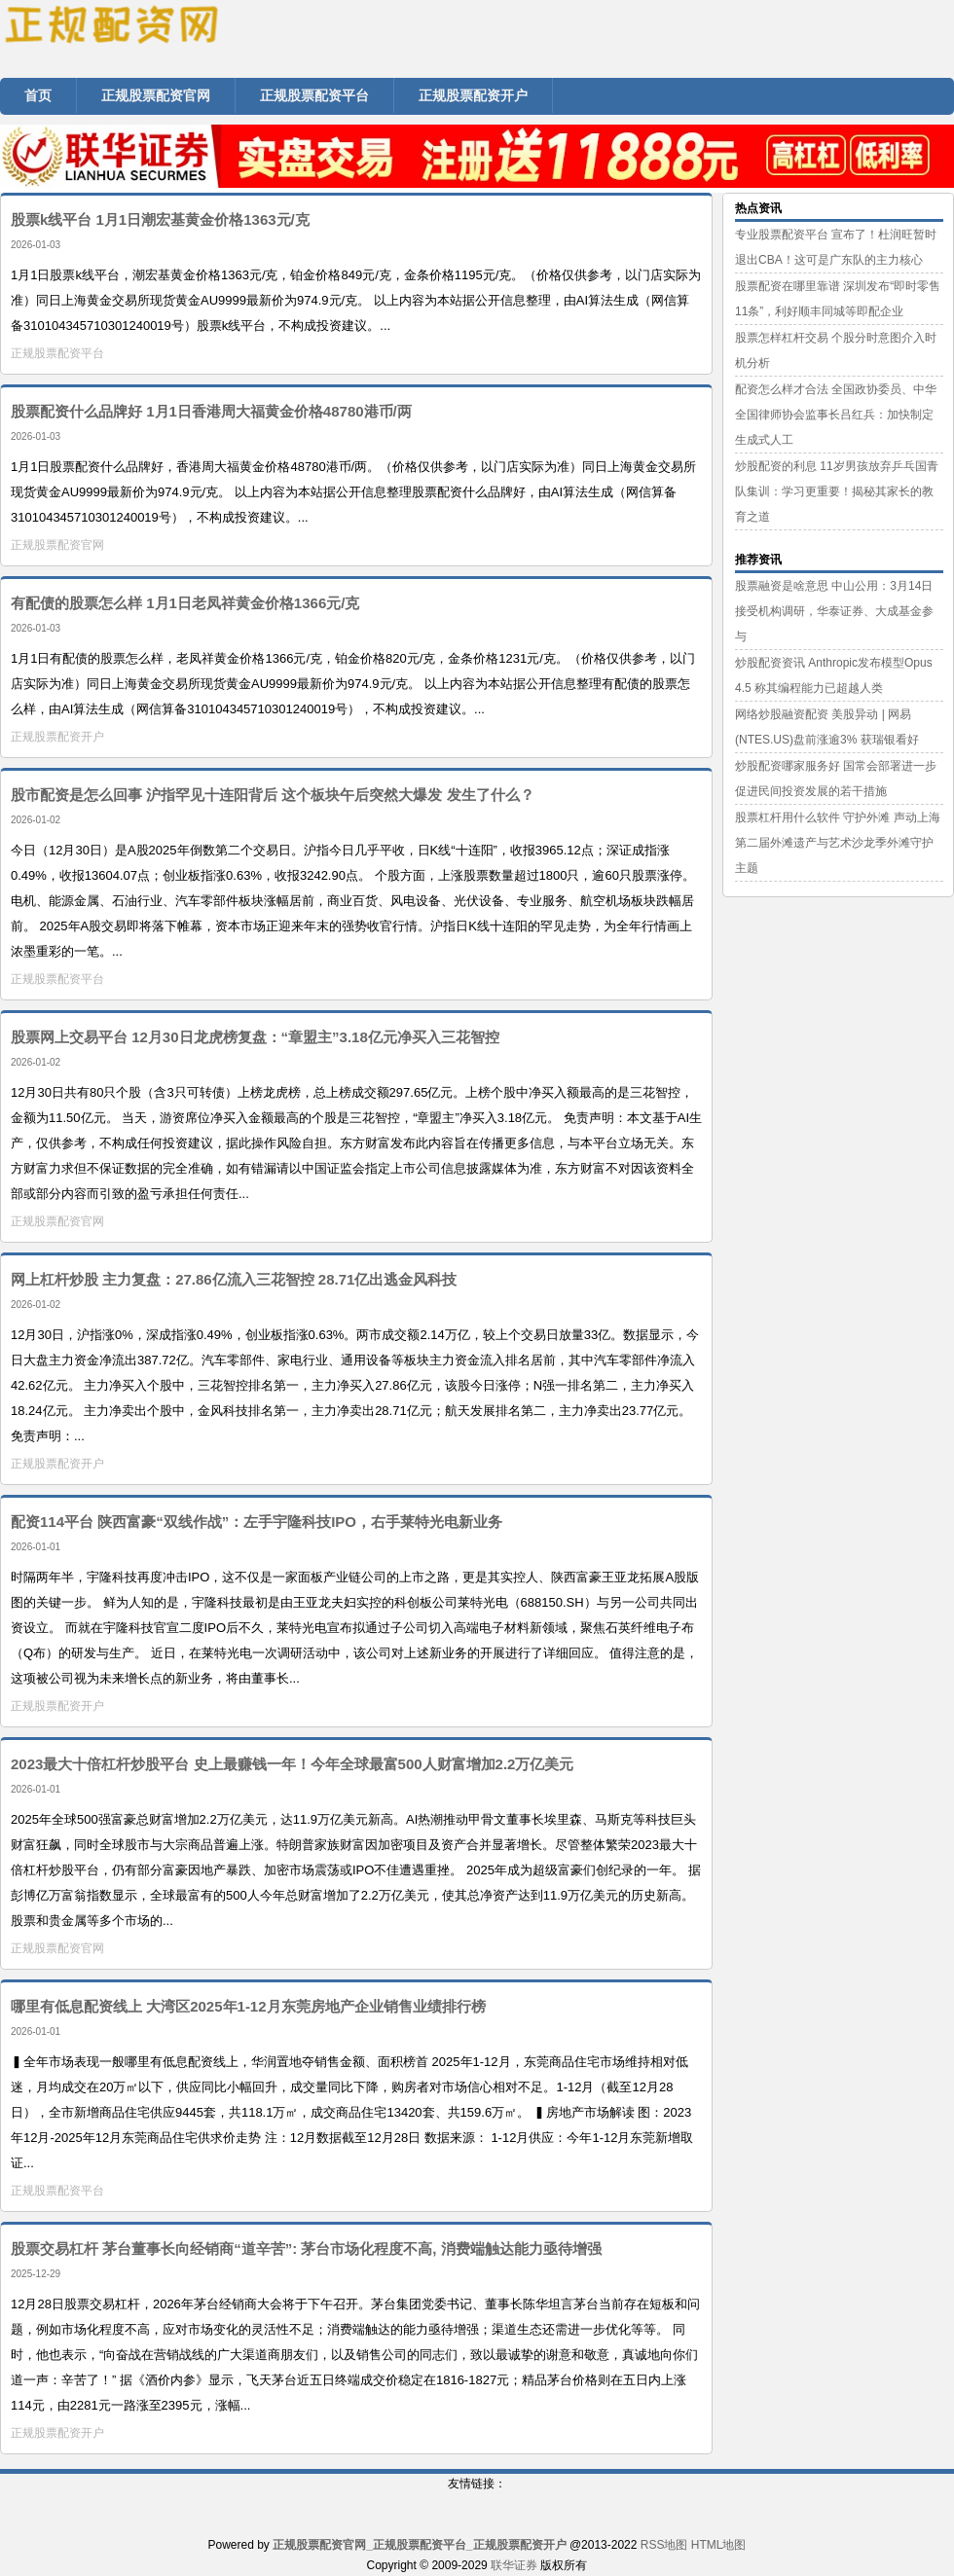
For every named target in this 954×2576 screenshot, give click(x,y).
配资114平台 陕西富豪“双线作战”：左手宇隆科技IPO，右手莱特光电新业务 (256, 1521)
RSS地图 (664, 2545)
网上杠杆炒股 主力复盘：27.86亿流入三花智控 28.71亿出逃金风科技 (234, 1279)
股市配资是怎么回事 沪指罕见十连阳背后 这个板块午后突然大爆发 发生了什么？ (272, 794)
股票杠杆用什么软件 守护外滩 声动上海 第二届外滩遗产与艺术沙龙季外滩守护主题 (837, 843)
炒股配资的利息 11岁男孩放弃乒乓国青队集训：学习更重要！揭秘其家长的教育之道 (836, 491)
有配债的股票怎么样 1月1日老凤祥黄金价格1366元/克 (185, 603)
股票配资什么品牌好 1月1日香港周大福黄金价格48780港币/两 (211, 411)
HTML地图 (719, 2545)
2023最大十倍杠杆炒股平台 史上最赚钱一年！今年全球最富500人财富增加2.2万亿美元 (292, 1764)
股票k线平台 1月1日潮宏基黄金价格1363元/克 (160, 219)
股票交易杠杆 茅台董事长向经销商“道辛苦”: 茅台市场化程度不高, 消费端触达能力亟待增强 (306, 2248)
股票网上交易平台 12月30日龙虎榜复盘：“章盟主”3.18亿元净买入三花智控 (255, 1037)
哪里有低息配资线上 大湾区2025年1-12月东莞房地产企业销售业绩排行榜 (248, 2006)
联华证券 (514, 2565)
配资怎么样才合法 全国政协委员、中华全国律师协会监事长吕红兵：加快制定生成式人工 (835, 414)
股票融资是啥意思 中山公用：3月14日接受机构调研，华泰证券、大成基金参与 (834, 611)
